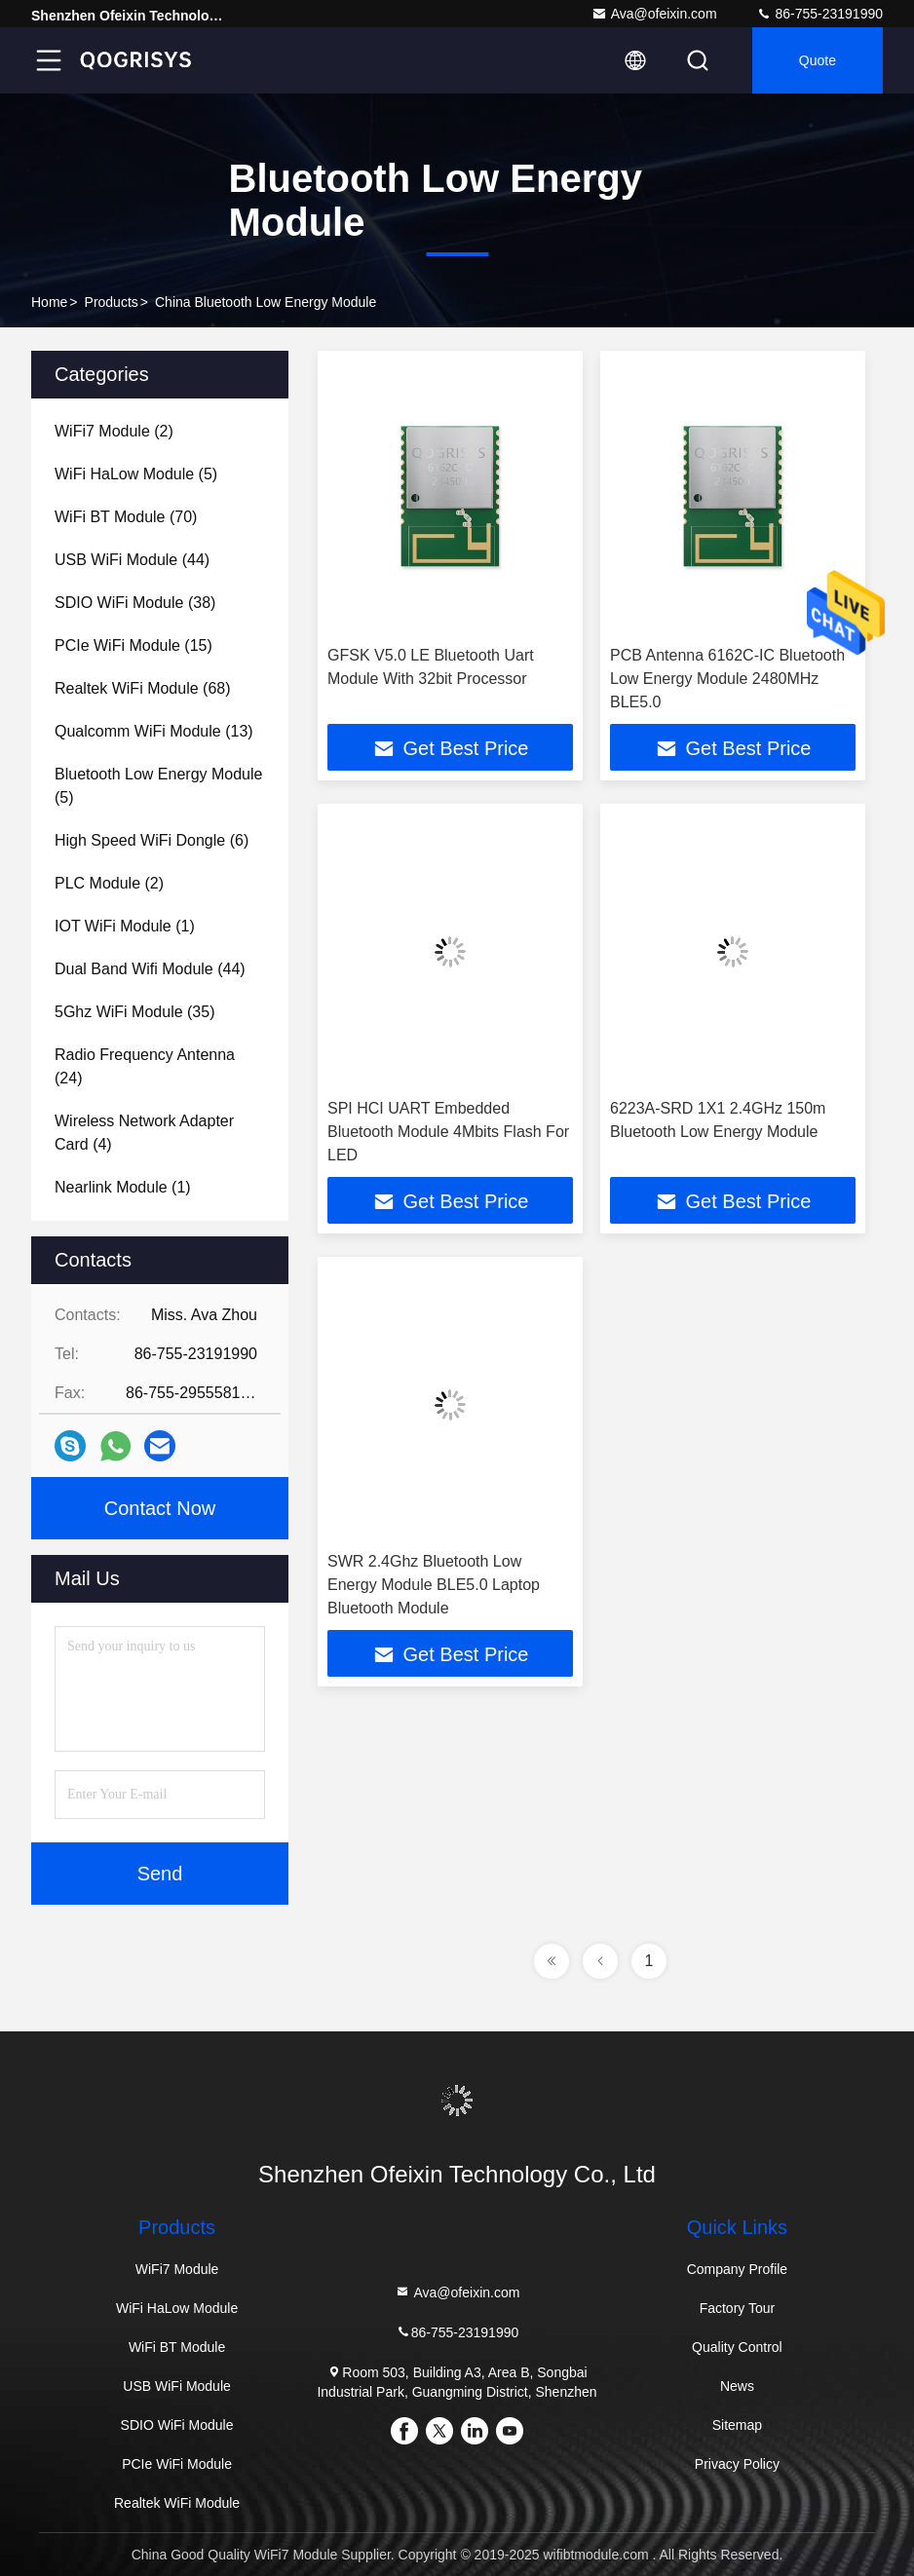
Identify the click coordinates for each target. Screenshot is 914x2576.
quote (817, 60)
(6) (151, 840)
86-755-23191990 (819, 13)
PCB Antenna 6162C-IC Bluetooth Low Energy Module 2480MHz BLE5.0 (727, 678)
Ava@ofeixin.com (654, 13)
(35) (135, 1012)
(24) (145, 1066)
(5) (136, 474)
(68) (143, 688)
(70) (126, 517)
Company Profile (737, 2269)
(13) (154, 731)
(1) (125, 926)
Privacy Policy (737, 2464)
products (111, 302)
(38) (135, 602)
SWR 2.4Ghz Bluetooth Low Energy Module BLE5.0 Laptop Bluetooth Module (433, 1584)
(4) (144, 1133)
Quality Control (737, 2347)
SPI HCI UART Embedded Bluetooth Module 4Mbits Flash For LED (448, 1131)
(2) (114, 431)
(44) (132, 559)
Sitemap (737, 2425)
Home (49, 302)
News (737, 2386)
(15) (133, 645)
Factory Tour (738, 2308)
